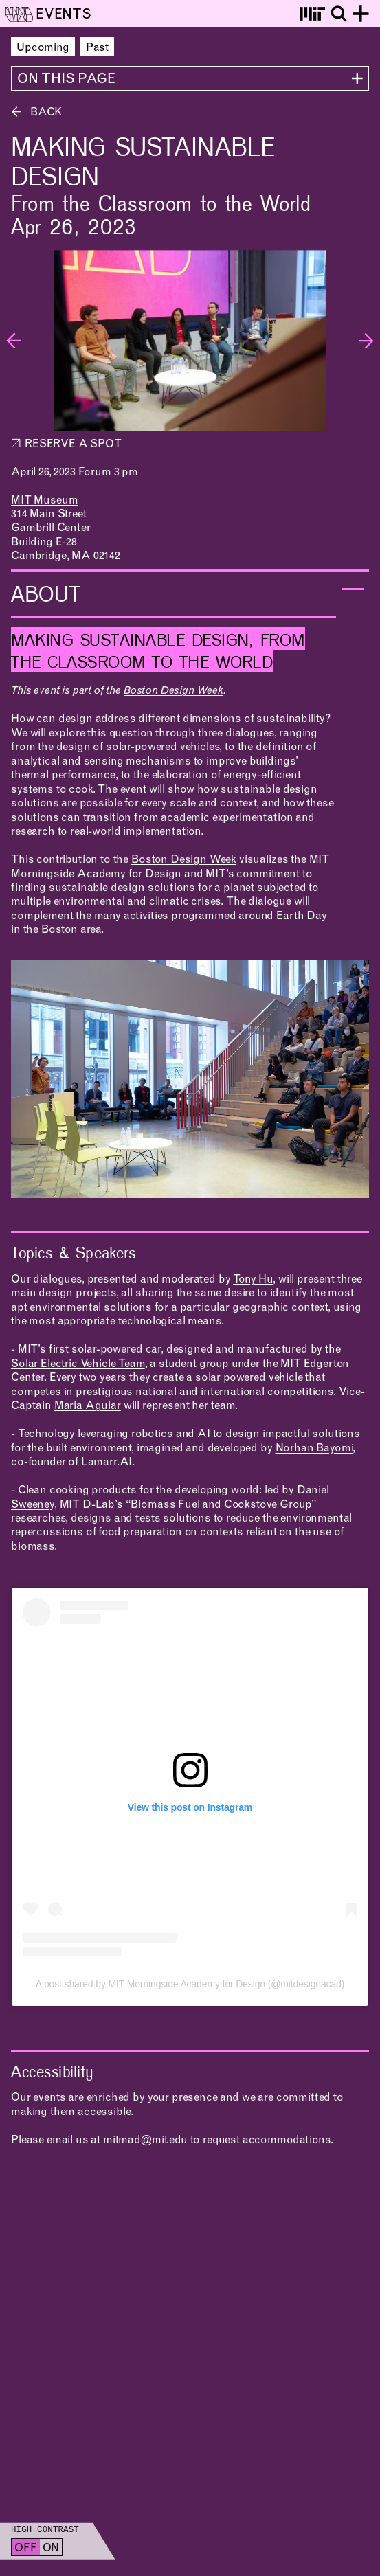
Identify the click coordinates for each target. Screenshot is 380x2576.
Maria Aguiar (87, 1406)
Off (25, 2548)
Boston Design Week (173, 691)
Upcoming (42, 48)
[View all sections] (190, 78)
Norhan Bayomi (314, 1448)
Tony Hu (253, 1279)
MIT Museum (44, 500)
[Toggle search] (339, 13)
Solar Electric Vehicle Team (78, 1364)
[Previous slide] (13, 340)
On (51, 2548)
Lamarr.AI (107, 1462)
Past (97, 48)
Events (63, 16)
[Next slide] (366, 340)
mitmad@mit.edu (145, 2140)
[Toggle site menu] (361, 13)
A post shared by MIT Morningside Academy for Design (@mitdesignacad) (190, 1983)
